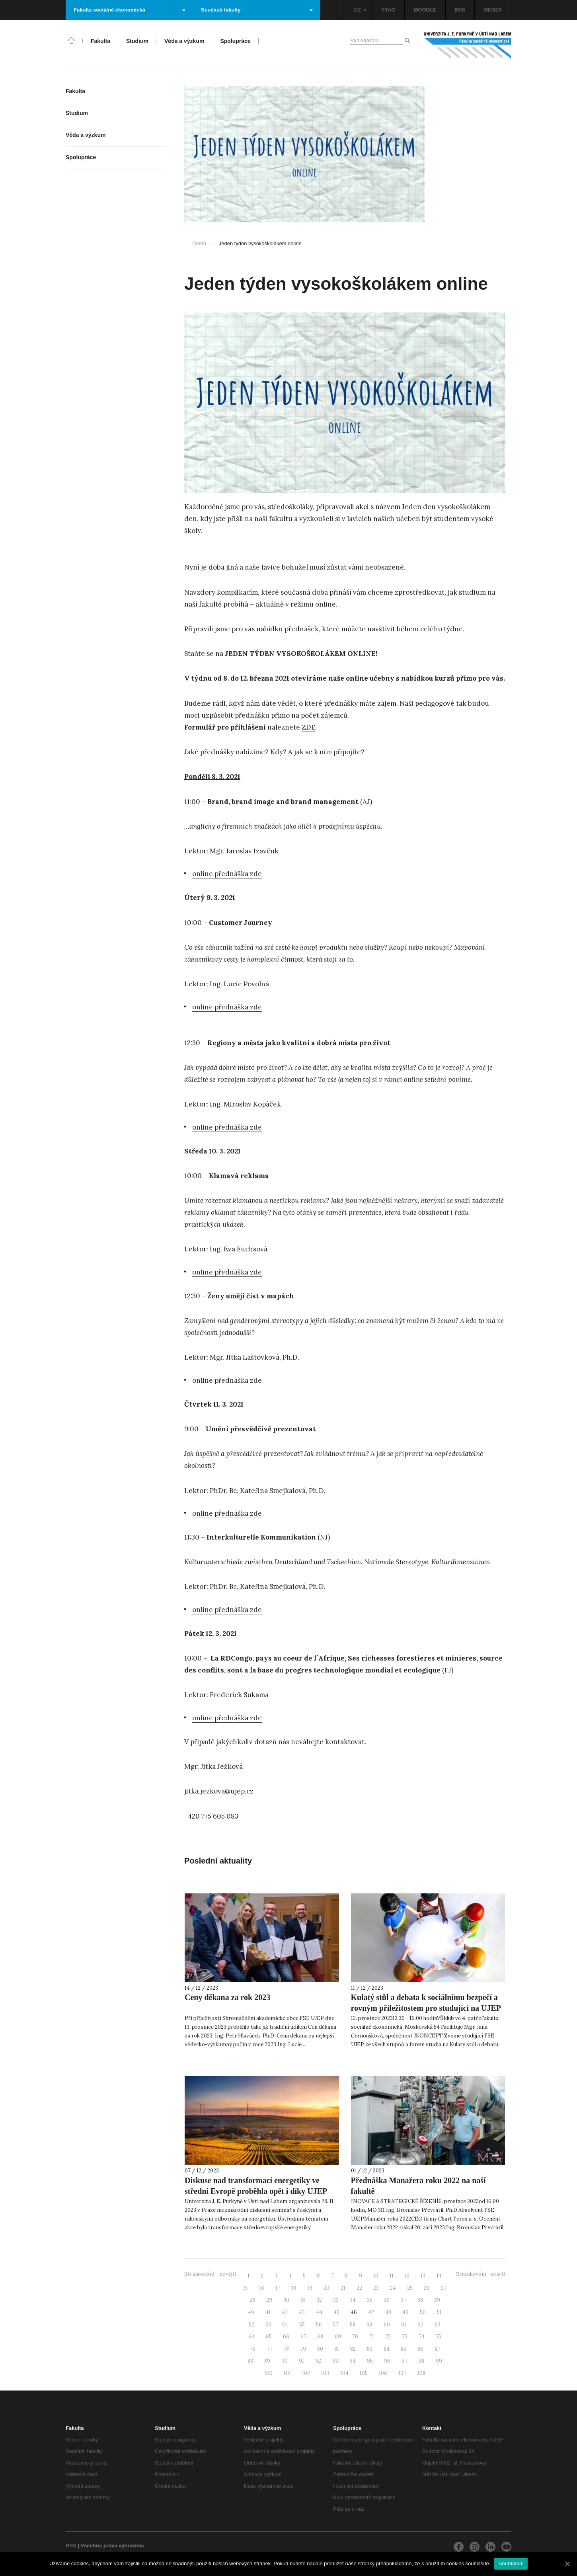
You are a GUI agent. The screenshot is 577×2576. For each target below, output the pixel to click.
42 (285, 2312)
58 (352, 2324)
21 (343, 2288)
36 (387, 2300)
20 (326, 2288)
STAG (388, 10)
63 (438, 2324)
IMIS (460, 10)
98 (422, 2360)
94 (352, 2360)
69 (338, 2336)
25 (410, 2288)
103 (325, 2373)
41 (268, 2312)
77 (269, 2349)
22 (359, 2288)
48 (388, 2312)
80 (320, 2349)
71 (371, 2336)
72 (388, 2336)
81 (336, 2349)
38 (420, 2300)
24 (393, 2288)
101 (287, 2373)
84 (387, 2349)
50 (423, 2312)
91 (301, 2360)
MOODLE (424, 10)
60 (387, 2324)
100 (268, 2373)
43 (302, 2312)
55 (302, 2324)
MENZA (492, 10)
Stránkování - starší (480, 2274)
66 (286, 2336)
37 (403, 2300)
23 (376, 2288)
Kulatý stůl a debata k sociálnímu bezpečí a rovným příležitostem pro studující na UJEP (426, 2002)
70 (355, 2336)
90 (284, 2360)
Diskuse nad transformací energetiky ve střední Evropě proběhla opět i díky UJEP (256, 2185)
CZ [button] (360, 10)
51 (439, 2312)
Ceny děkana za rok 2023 (227, 1997)
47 (371, 2312)
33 (336, 2300)
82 (353, 2349)
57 (336, 2324)
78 (286, 2349)
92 (318, 2360)
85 (403, 2349)
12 (407, 2275)
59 (369, 2324)
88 (250, 2360)
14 (439, 2275)
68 (321, 2336)
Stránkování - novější (210, 2274)
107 (402, 2373)
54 (285, 2324)
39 (437, 2300)
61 (403, 2324)
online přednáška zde (227, 873)
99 (439, 2360)
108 (421, 2373)
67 (303, 2336)
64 (251, 2336)
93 (335, 2360)
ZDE (309, 727)
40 (251, 2312)
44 (319, 2312)
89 (267, 2360)
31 (302, 2300)
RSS (71, 2546)
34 (353, 2300)
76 (252, 2349)
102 (306, 2373)
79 (303, 2349)
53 (268, 2324)
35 (369, 2300)
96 (387, 2360)
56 (319, 2324)
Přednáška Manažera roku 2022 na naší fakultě (418, 2185)
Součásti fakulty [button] (257, 10)
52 (251, 2324)
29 (269, 2300)
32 (319, 2300)
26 (427, 2288)
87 (437, 2349)
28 (252, 2300)
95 (370, 2360)
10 (375, 2275)
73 (404, 2336)
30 (286, 2300)
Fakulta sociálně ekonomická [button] (129, 10)
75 (438, 2336)
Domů (199, 243)
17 (277, 2288)
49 (405, 2312)
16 (261, 2288)
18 (293, 2288)
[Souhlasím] (567, 2564)
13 (423, 2275)
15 (245, 2288)
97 (404, 2360)
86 (420, 2349)
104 (344, 2373)
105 (364, 2373)
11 (392, 2275)
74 (422, 2336)
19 (309, 2288)
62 (420, 2324)
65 (269, 2336)
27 (443, 2288)
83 (369, 2349)
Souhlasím (511, 2563)
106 (383, 2373)
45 (336, 2312)
